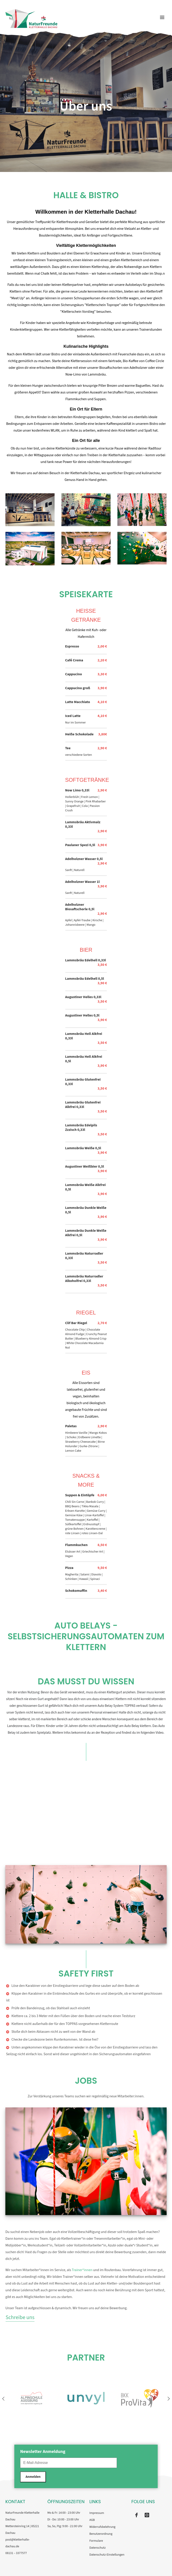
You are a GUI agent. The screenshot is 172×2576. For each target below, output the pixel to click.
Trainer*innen (82, 2270)
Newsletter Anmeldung (42, 2451)
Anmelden (33, 2476)
